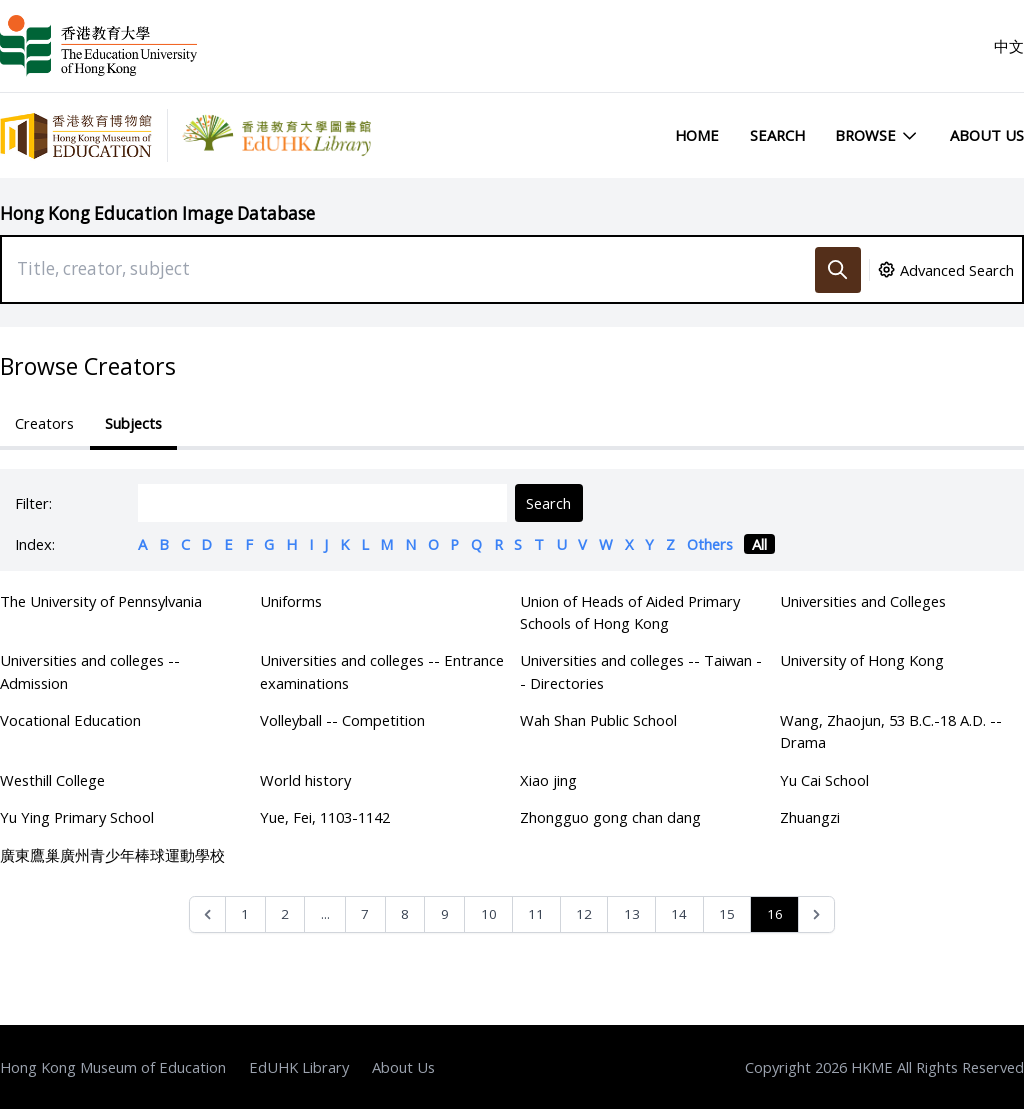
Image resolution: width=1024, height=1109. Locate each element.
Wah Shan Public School (598, 720)
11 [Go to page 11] (536, 914)
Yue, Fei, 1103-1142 (325, 817)
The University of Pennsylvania (101, 601)
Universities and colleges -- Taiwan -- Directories (641, 671)
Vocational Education (70, 720)
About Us (987, 135)
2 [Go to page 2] (285, 914)
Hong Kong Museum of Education (113, 1067)
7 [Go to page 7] (365, 914)
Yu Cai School (824, 780)
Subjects (133, 423)
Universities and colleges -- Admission (90, 671)
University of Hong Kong (862, 660)
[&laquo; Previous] (207, 914)
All (759, 544)
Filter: (33, 503)
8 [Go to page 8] (405, 914)
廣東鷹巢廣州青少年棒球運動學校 (112, 855)
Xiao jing (548, 780)
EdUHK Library (299, 1067)
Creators (44, 423)
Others (710, 544)
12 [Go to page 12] (584, 914)
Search (777, 135)
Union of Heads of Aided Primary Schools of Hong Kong (630, 612)
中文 (1009, 46)
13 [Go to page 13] (632, 914)
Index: (35, 544)
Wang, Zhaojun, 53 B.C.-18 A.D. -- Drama (891, 731)
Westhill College (52, 780)
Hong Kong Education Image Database (157, 213)
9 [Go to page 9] (445, 914)
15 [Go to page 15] (727, 914)
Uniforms (291, 601)
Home (697, 135)
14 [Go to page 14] (679, 914)
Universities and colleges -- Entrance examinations (382, 671)
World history (305, 780)
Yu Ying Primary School (77, 817)
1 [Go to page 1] (245, 914)
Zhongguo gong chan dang (610, 817)
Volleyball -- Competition (342, 720)
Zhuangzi (810, 817)
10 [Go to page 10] (489, 914)
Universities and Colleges (863, 601)
